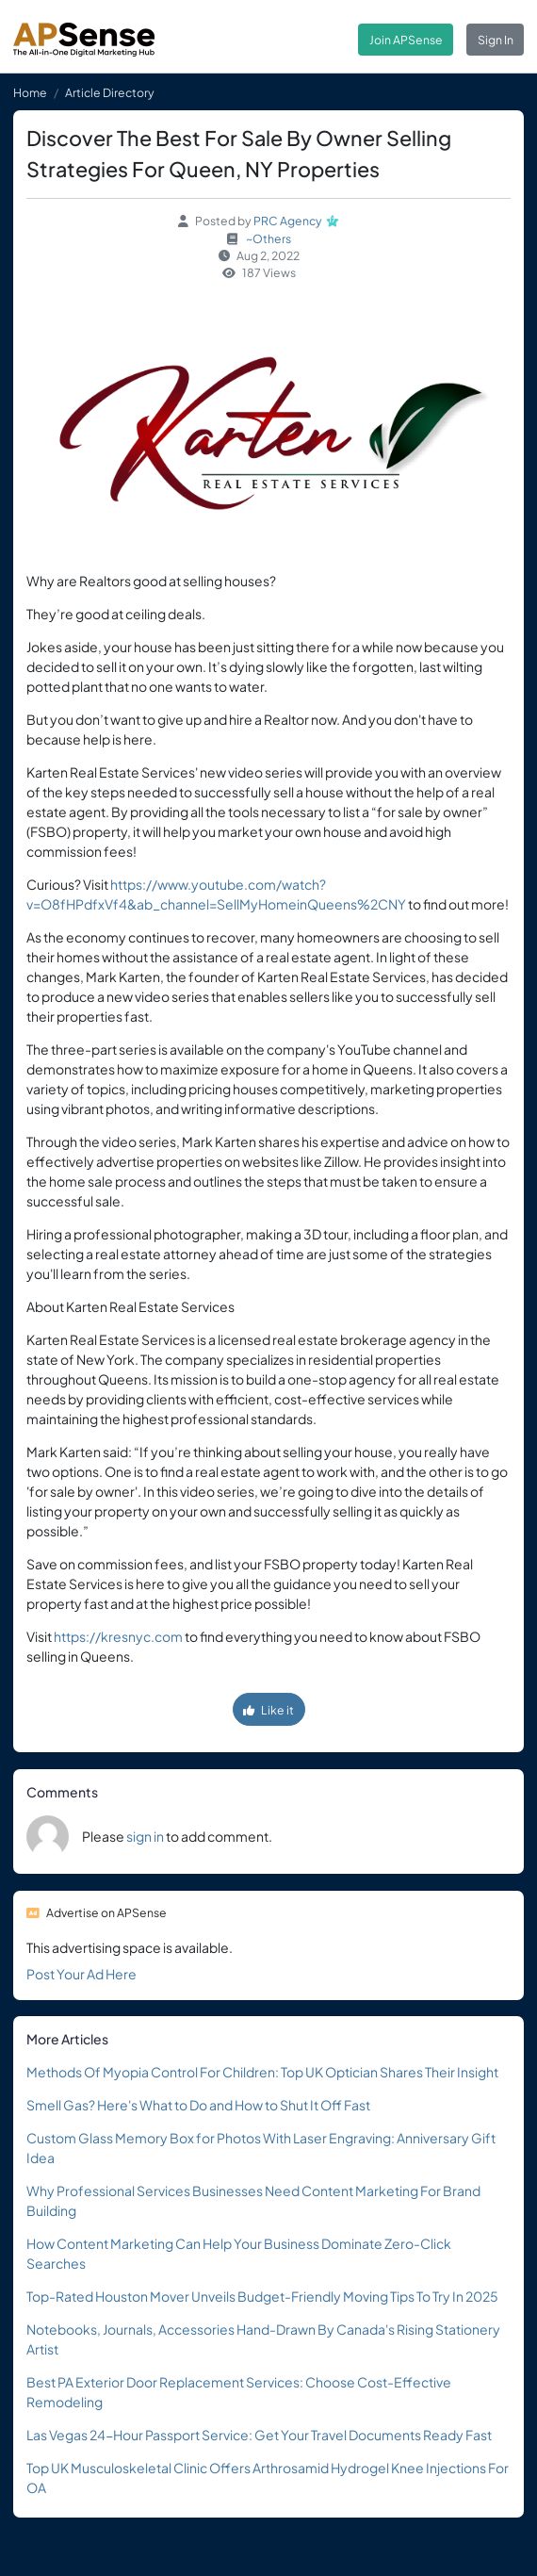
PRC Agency (287, 220)
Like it (268, 1709)
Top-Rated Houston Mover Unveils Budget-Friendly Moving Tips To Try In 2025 (262, 2296)
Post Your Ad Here (81, 1973)
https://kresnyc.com (118, 1636)
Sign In (495, 39)
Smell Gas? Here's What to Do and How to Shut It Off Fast (198, 2104)
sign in (145, 1836)
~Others (268, 238)
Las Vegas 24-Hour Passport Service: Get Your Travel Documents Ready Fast (259, 2434)
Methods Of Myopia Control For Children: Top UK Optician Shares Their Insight (262, 2071)
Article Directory (110, 92)
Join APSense (406, 39)
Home (30, 92)
